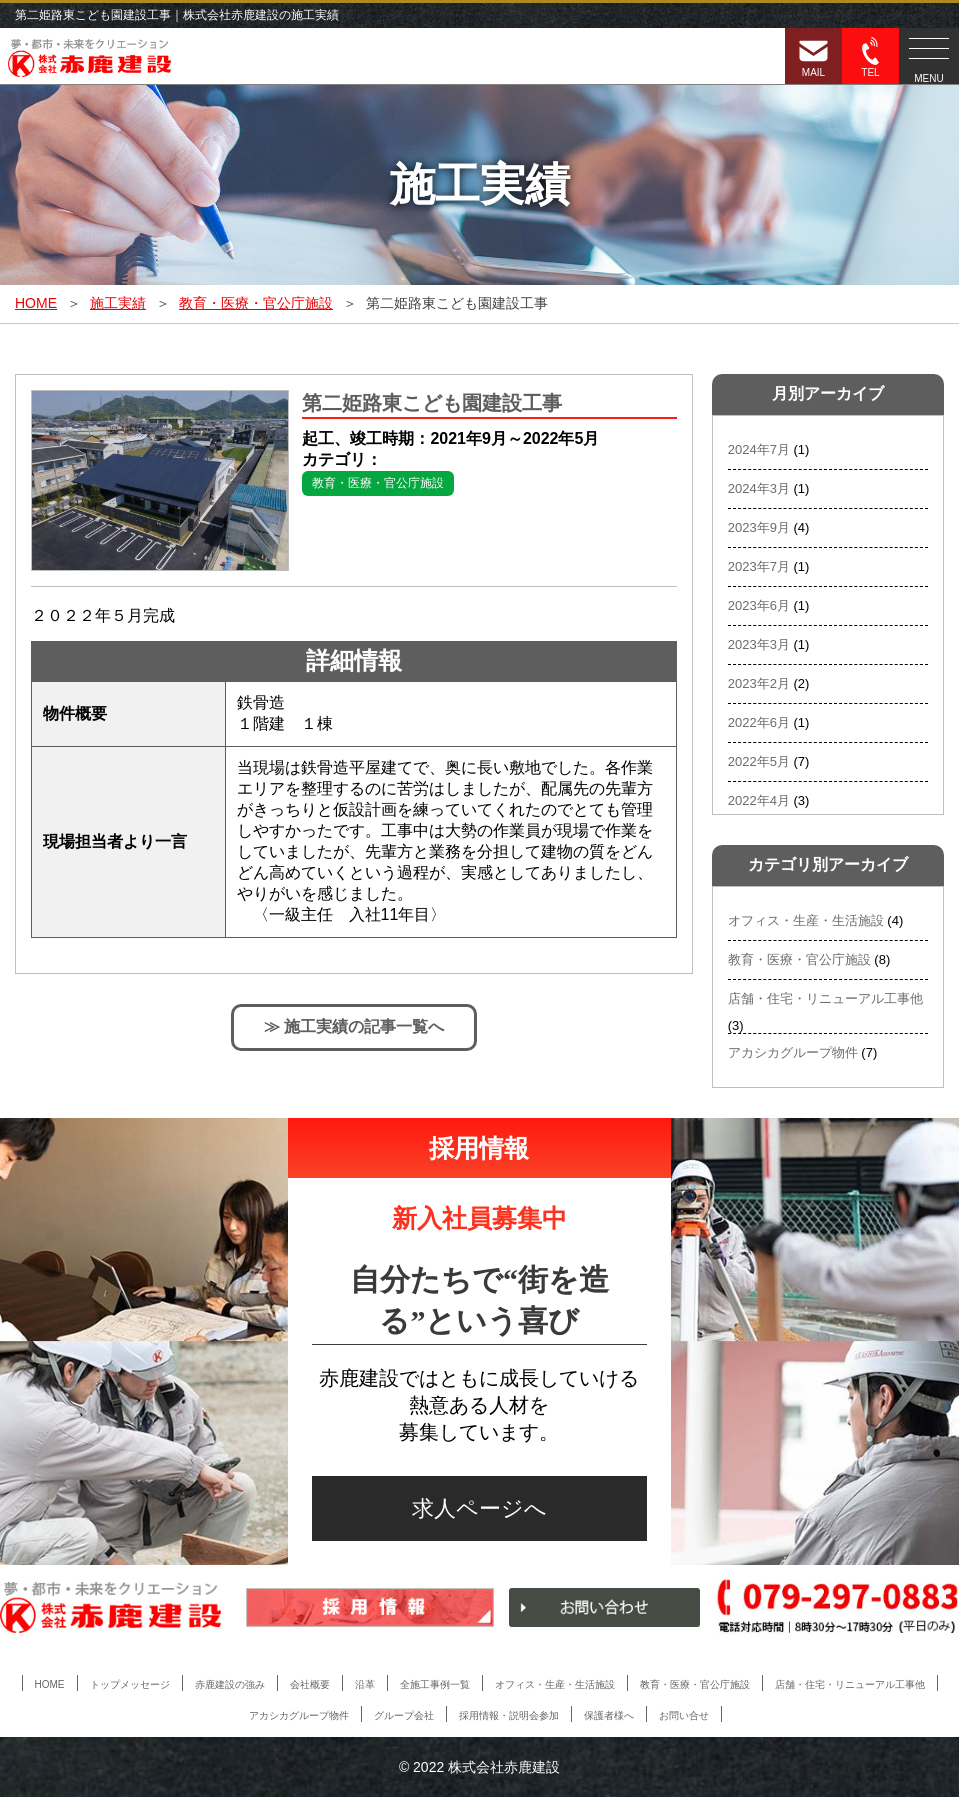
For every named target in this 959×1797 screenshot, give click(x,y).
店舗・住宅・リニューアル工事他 (825, 998)
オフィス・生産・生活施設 (806, 920)
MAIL (813, 57)
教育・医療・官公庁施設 (378, 483)
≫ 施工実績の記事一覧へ (354, 1026)
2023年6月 (759, 605)
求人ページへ (479, 1508)
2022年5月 (759, 761)
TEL (870, 57)
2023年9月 (759, 527)
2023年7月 (759, 566)
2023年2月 (759, 683)
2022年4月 (759, 800)
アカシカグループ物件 (793, 1052)
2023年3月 (759, 644)
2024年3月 (759, 488)
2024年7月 (759, 449)
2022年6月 (759, 722)
